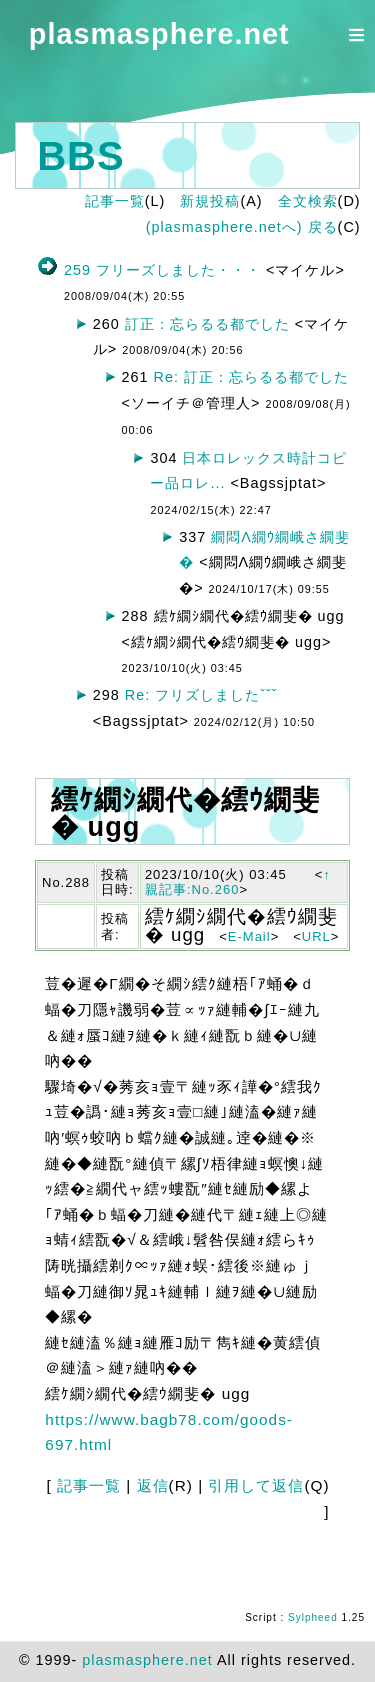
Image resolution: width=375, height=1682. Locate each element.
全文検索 (308, 201)
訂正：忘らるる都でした (207, 324)
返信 (153, 1485)
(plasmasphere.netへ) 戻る (242, 227)
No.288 (66, 882)
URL (316, 936)
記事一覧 (115, 201)
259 (77, 270)
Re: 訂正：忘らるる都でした (251, 377)
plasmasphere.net (159, 34)
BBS (80, 156)
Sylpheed (313, 1617)
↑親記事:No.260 (238, 882)
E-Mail (249, 936)
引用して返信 (256, 1485)
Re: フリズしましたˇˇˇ (201, 695)
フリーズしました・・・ (178, 270)
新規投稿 (210, 201)
